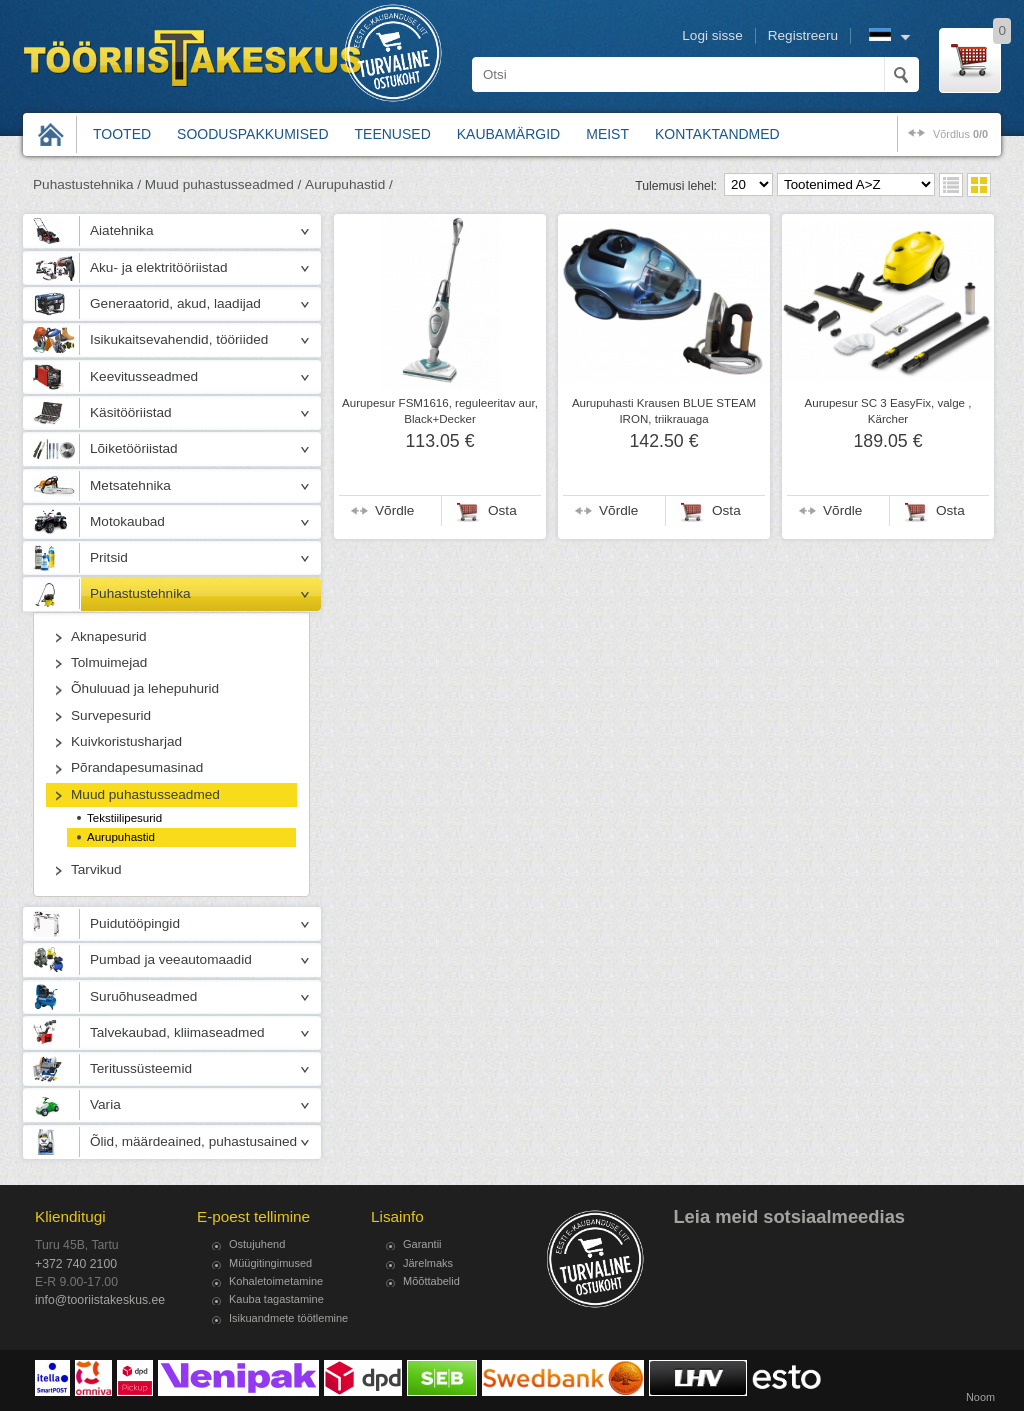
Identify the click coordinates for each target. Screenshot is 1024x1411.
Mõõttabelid (431, 1281)
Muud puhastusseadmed (145, 794)
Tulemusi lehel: (676, 186)
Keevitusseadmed (144, 376)
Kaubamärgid (508, 134)
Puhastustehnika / (87, 184)
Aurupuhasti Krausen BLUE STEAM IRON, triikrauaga (664, 411)
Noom (980, 1397)
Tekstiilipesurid (124, 818)
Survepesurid (111, 715)
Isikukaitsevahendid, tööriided (179, 339)
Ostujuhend (257, 1244)
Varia (105, 1104)
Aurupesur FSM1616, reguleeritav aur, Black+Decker (440, 411)
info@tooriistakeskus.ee (100, 1300)
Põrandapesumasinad (137, 767)
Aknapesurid (109, 636)
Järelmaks (428, 1263)
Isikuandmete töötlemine (288, 1318)
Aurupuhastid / (349, 184)
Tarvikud (96, 869)
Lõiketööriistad (134, 448)
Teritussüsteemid (141, 1068)
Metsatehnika (130, 485)
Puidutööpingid (135, 923)
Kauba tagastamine (276, 1299)
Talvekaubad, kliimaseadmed (177, 1032)
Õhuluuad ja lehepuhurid (145, 688)
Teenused (393, 134)
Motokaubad (127, 521)
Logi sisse (712, 35)
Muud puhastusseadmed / (223, 184)
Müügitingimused (270, 1263)
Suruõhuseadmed (143, 996)
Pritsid (109, 557)
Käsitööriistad (131, 412)
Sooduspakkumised (252, 134)
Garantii (422, 1244)
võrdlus (960, 134)
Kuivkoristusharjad (126, 741)
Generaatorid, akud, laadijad (175, 303)
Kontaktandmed (717, 134)
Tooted (122, 134)
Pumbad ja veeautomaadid (171, 959)
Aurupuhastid (121, 837)
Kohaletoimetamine (276, 1281)
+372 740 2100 (76, 1264)
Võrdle (394, 510)
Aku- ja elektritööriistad (159, 267)
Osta (502, 510)
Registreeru (803, 35)
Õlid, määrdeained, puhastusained (193, 1141)
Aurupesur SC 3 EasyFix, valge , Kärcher (888, 411)
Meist (607, 134)
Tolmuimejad (109, 662)
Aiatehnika (121, 230)
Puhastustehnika (140, 593)
